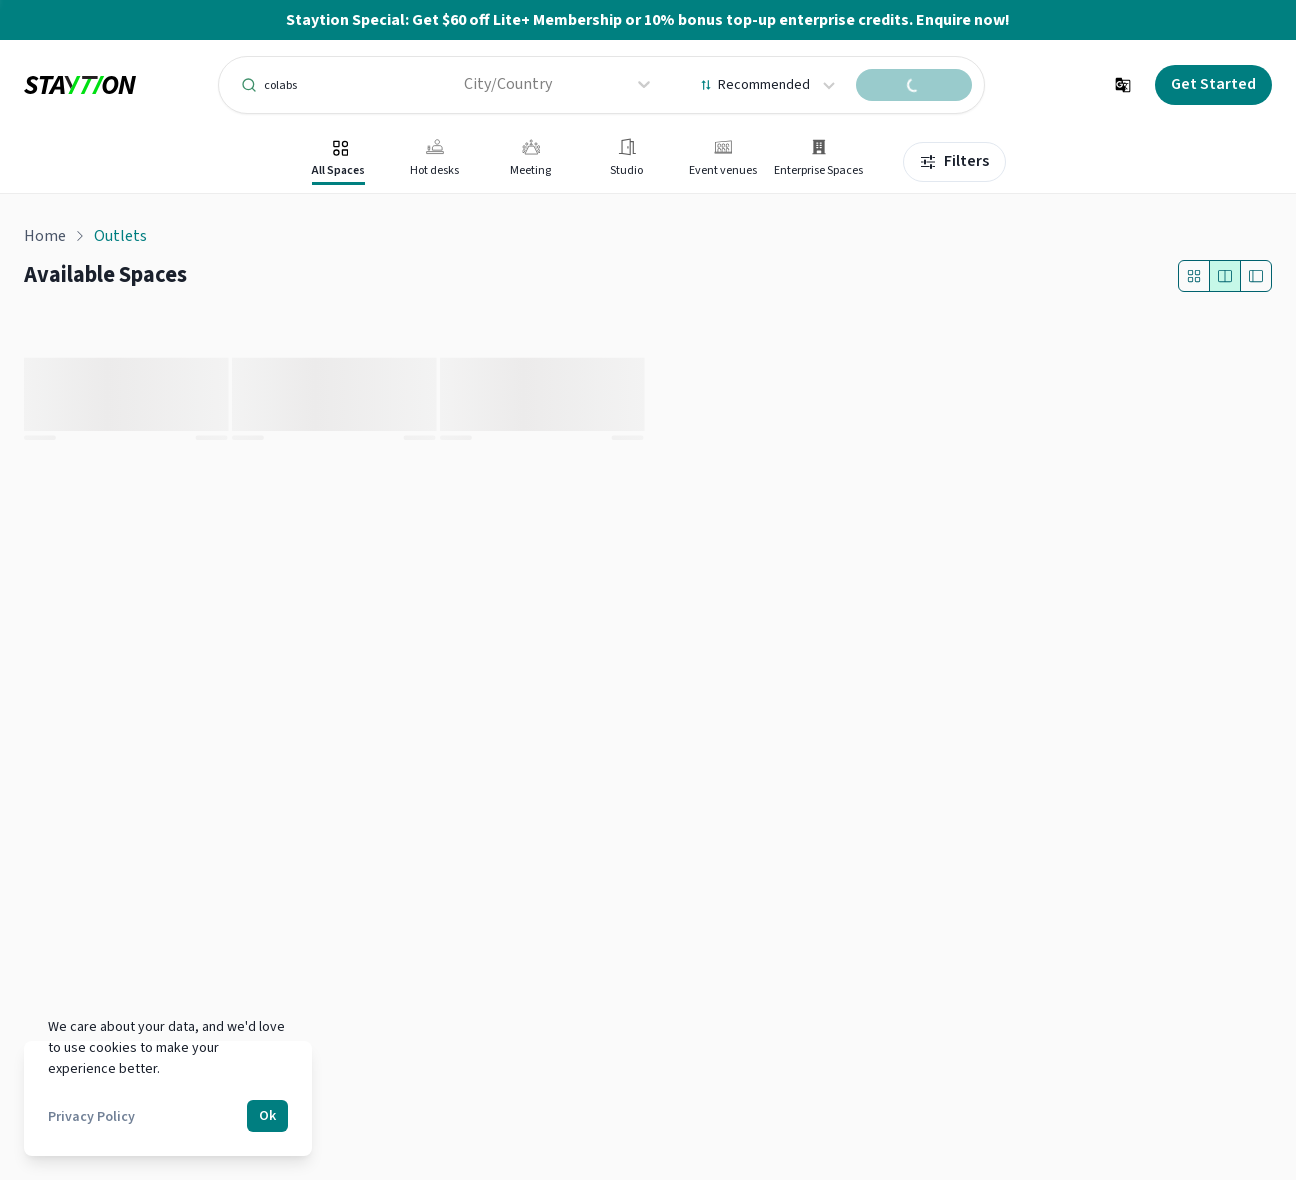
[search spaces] (914, 85)
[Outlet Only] (1194, 276)
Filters (954, 161)
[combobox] (465, 84)
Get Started (1213, 84)
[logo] (80, 85)
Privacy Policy (91, 1117)
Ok (267, 1116)
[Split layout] (1225, 276)
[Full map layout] (1256, 276)
